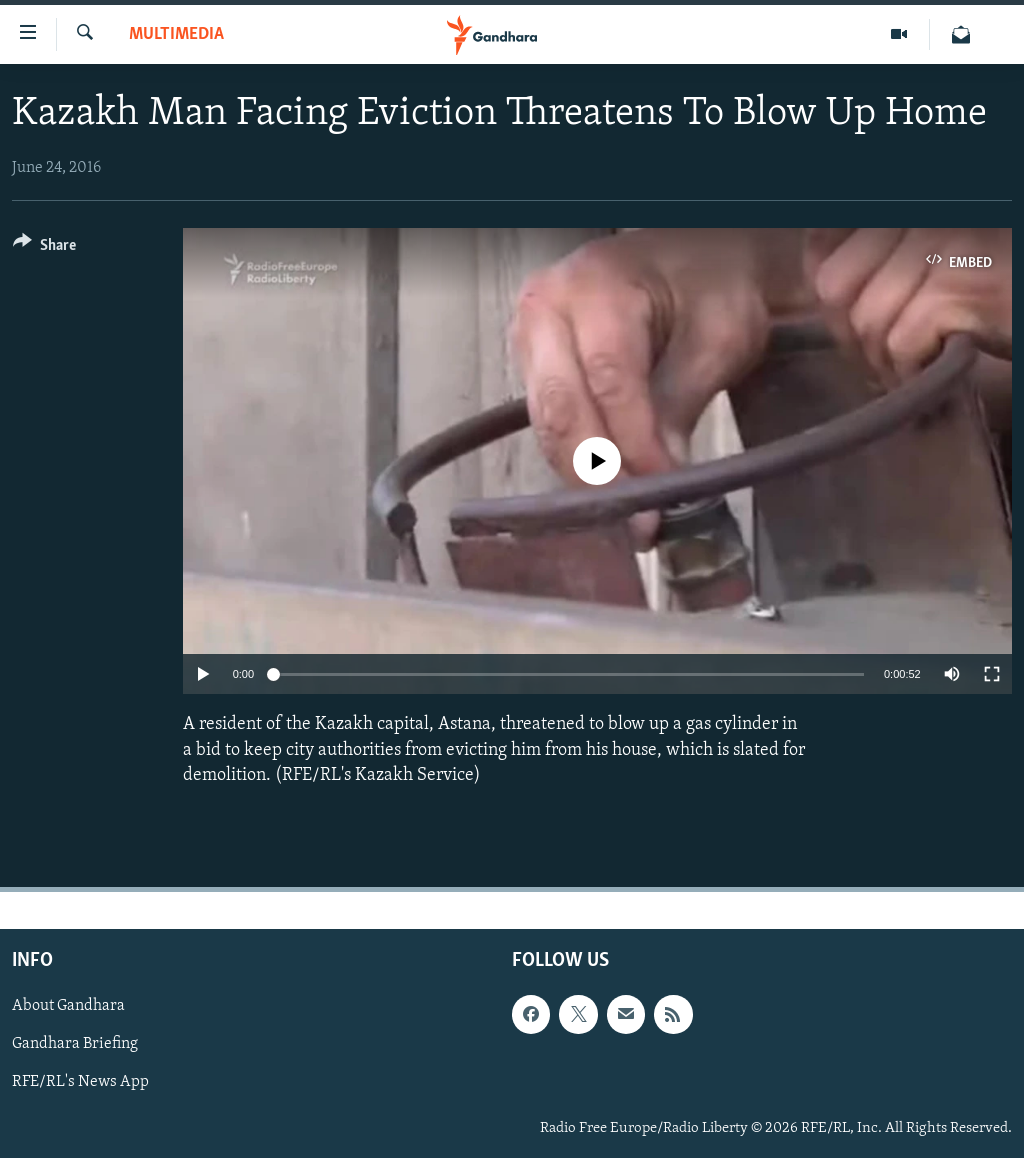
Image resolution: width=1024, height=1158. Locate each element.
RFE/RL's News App (80, 1082)
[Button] (44, 248)
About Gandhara (68, 1006)
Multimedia (176, 34)
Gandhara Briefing (75, 1044)
